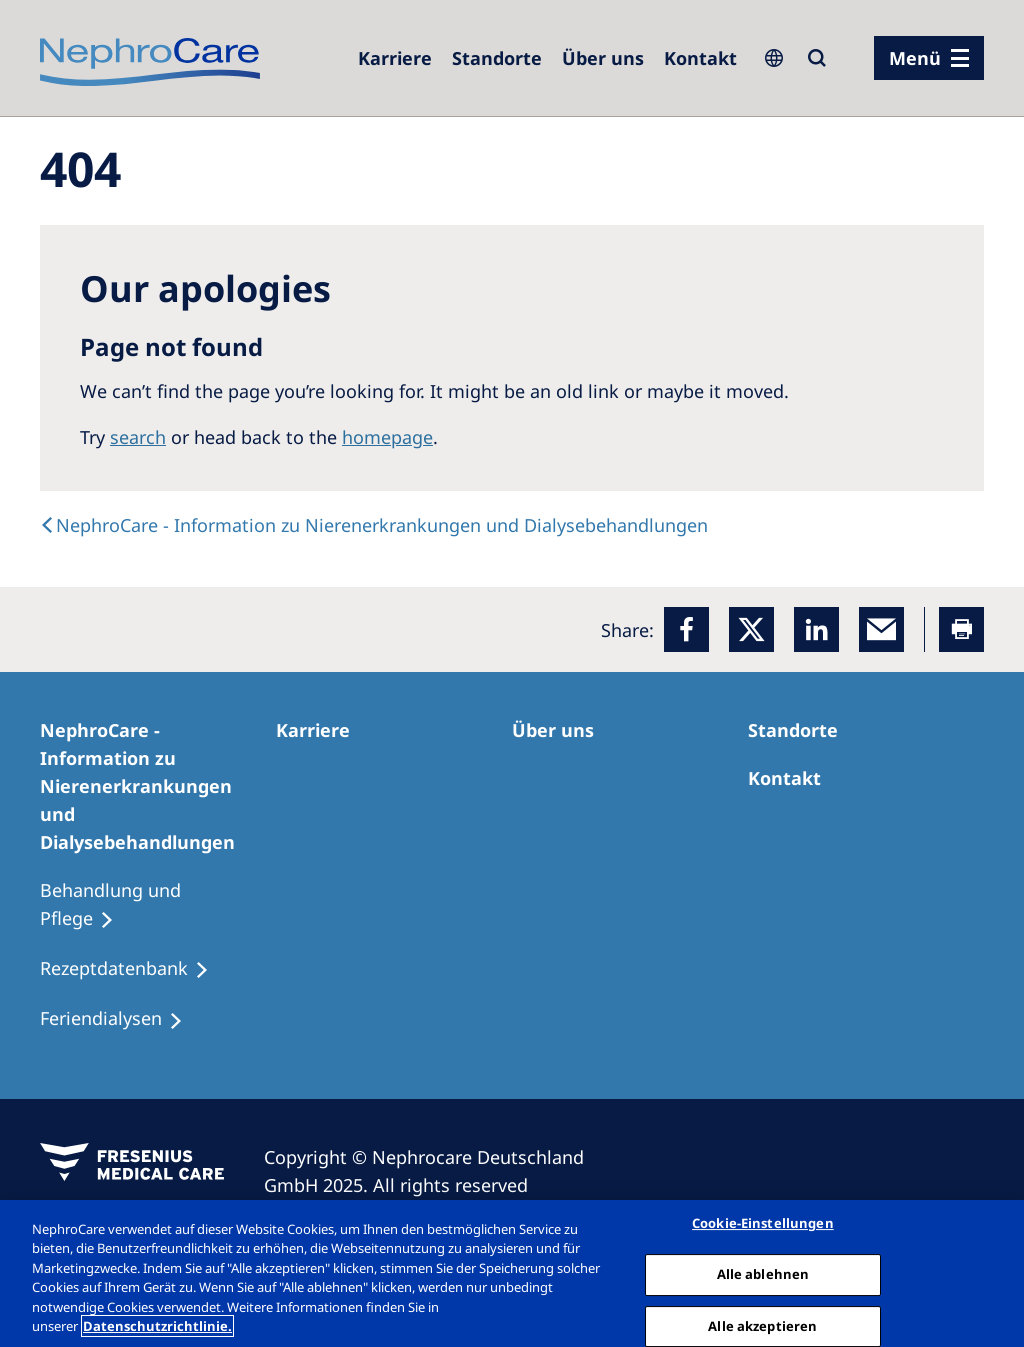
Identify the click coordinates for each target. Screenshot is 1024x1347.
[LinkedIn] (816, 629)
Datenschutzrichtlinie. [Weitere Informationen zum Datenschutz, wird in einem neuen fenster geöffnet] (157, 1326)
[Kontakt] (700, 58)
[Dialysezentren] (497, 58)
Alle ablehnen (763, 1274)
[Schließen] (992, 1271)
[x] (751, 629)
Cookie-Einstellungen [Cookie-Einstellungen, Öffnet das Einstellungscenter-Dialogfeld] (763, 1224)
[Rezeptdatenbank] (133, 969)
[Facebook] (686, 629)
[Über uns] (603, 58)
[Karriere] (395, 58)
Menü (915, 58)
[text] (374, 525)
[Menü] (929, 58)
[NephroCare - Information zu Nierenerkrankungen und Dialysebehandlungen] (158, 786)
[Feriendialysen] (120, 1019)
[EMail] (881, 629)
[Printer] (961, 629)
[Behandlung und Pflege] (158, 905)
